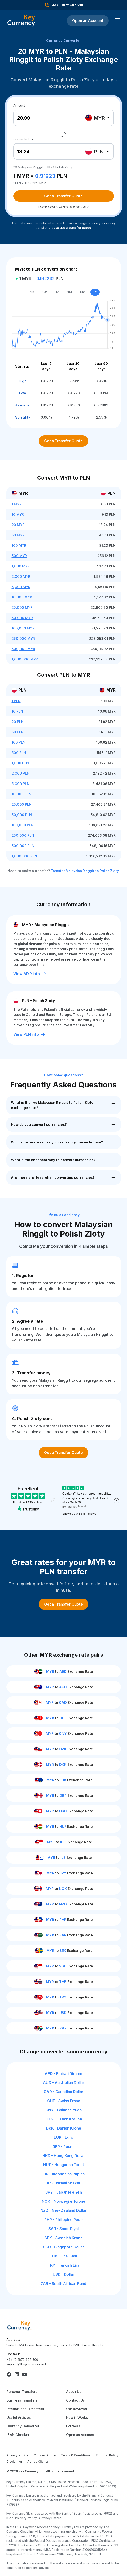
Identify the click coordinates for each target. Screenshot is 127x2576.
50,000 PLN (22, 815)
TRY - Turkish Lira (63, 2265)
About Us (73, 2391)
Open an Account (87, 20)
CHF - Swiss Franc (63, 2101)
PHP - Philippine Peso (63, 2219)
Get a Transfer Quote (63, 196)
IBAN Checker (17, 2435)
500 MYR (19, 556)
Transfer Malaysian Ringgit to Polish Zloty (85, 871)
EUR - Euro (63, 2137)
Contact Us (75, 2400)
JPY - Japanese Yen (63, 2192)
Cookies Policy (45, 2455)
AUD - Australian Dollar (63, 2082)
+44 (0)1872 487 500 (22, 2359)
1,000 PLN (20, 763)
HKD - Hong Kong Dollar (63, 2155)
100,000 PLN (23, 825)
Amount (19, 105)
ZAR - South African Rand (63, 2283)
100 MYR (19, 545)
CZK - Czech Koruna (63, 2119)
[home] (19, 2325)
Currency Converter (63, 40)
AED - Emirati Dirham (63, 2073)
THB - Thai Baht (63, 2256)
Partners (73, 2426)
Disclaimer (14, 2461)
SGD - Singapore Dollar (63, 2247)
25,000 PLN (22, 804)
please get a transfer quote (70, 227)
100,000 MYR (23, 628)
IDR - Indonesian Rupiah (63, 2174)
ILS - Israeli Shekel (63, 2183)
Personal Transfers (21, 2391)
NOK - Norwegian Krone (63, 2201)
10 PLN (17, 711)
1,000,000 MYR (25, 659)
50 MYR (18, 535)
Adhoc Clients (38, 2461)
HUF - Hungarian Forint (63, 2164)
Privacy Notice (17, 2455)
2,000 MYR (21, 576)
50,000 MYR (22, 618)
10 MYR (18, 514)
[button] (116, 20)
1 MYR (17, 504)
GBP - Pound (63, 2146)
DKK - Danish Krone (63, 2128)
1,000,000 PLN (24, 856)
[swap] (63, 134)
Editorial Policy (107, 2455)
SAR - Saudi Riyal (63, 2228)
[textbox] (97, 118)
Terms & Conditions (76, 2455)
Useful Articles (18, 2417)
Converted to (23, 139)
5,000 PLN (20, 784)
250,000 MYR (23, 638)
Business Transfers (21, 2400)
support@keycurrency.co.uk (26, 2364)
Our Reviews (76, 2409)
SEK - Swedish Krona (63, 2238)
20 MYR (18, 525)
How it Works (77, 2417)
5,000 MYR (21, 587)
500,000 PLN (23, 846)
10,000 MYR (22, 597)
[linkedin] (16, 2374)
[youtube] (24, 2374)
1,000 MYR (21, 566)
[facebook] (9, 2374)
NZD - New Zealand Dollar (63, 2210)
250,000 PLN (23, 835)
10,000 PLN (21, 794)
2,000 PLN (20, 773)
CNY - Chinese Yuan (63, 2110)
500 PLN (19, 753)
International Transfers (25, 2409)
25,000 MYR (22, 607)
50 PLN (18, 732)
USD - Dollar (63, 2274)
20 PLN (18, 722)
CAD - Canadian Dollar (63, 2091)
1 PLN (16, 701)
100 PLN (18, 742)
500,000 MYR (23, 649)
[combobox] (97, 118)
